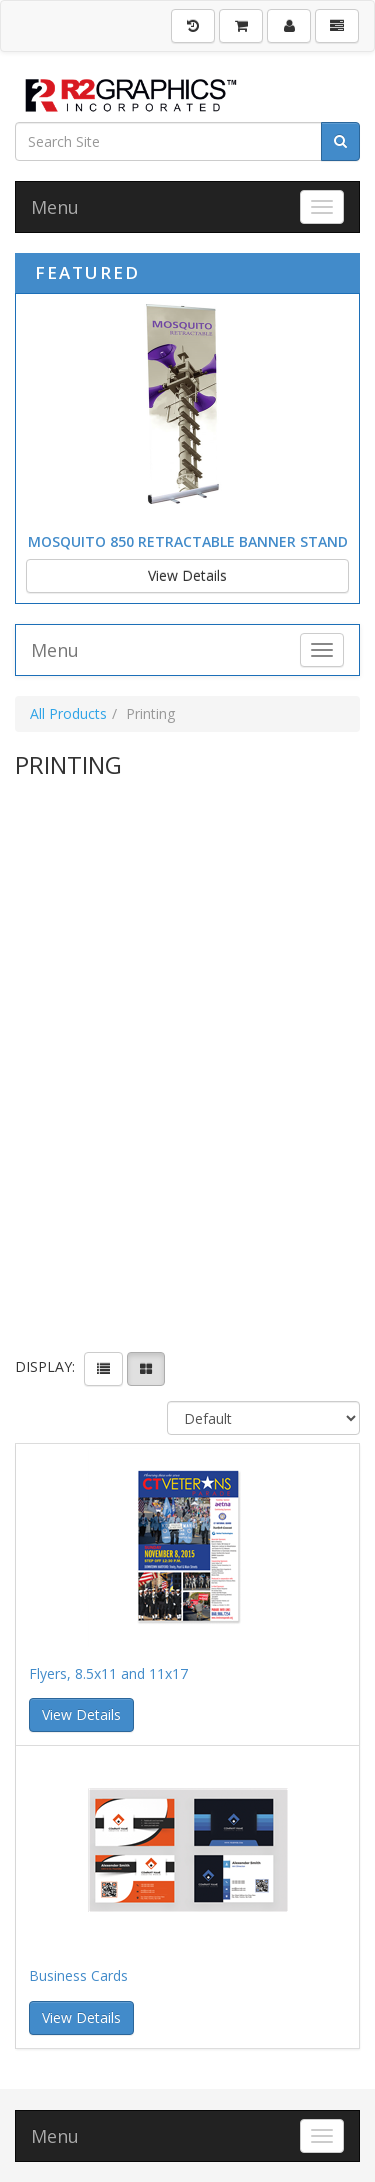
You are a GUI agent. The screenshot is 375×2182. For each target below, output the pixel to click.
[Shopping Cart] (241, 26)
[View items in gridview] (146, 1369)
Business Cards (78, 1975)
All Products (68, 713)
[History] (193, 26)
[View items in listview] (103, 1369)
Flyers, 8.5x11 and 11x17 (108, 1673)
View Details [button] (81, 1714)
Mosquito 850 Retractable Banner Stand (188, 541)
